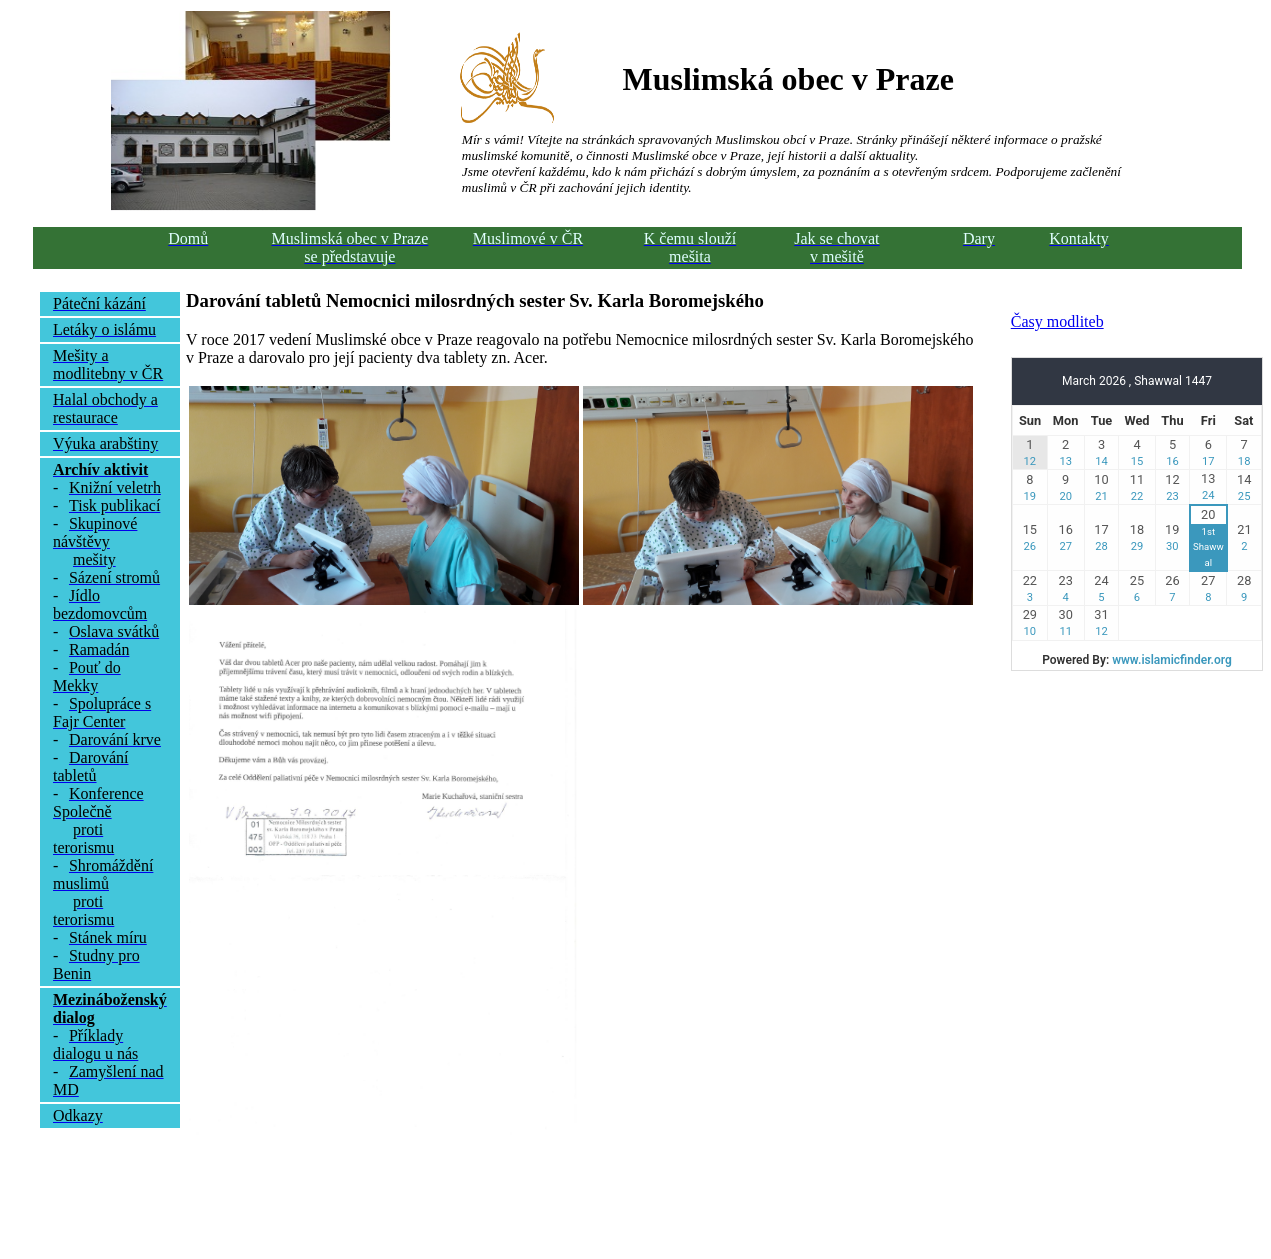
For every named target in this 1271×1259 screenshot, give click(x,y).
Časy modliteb (1057, 321)
